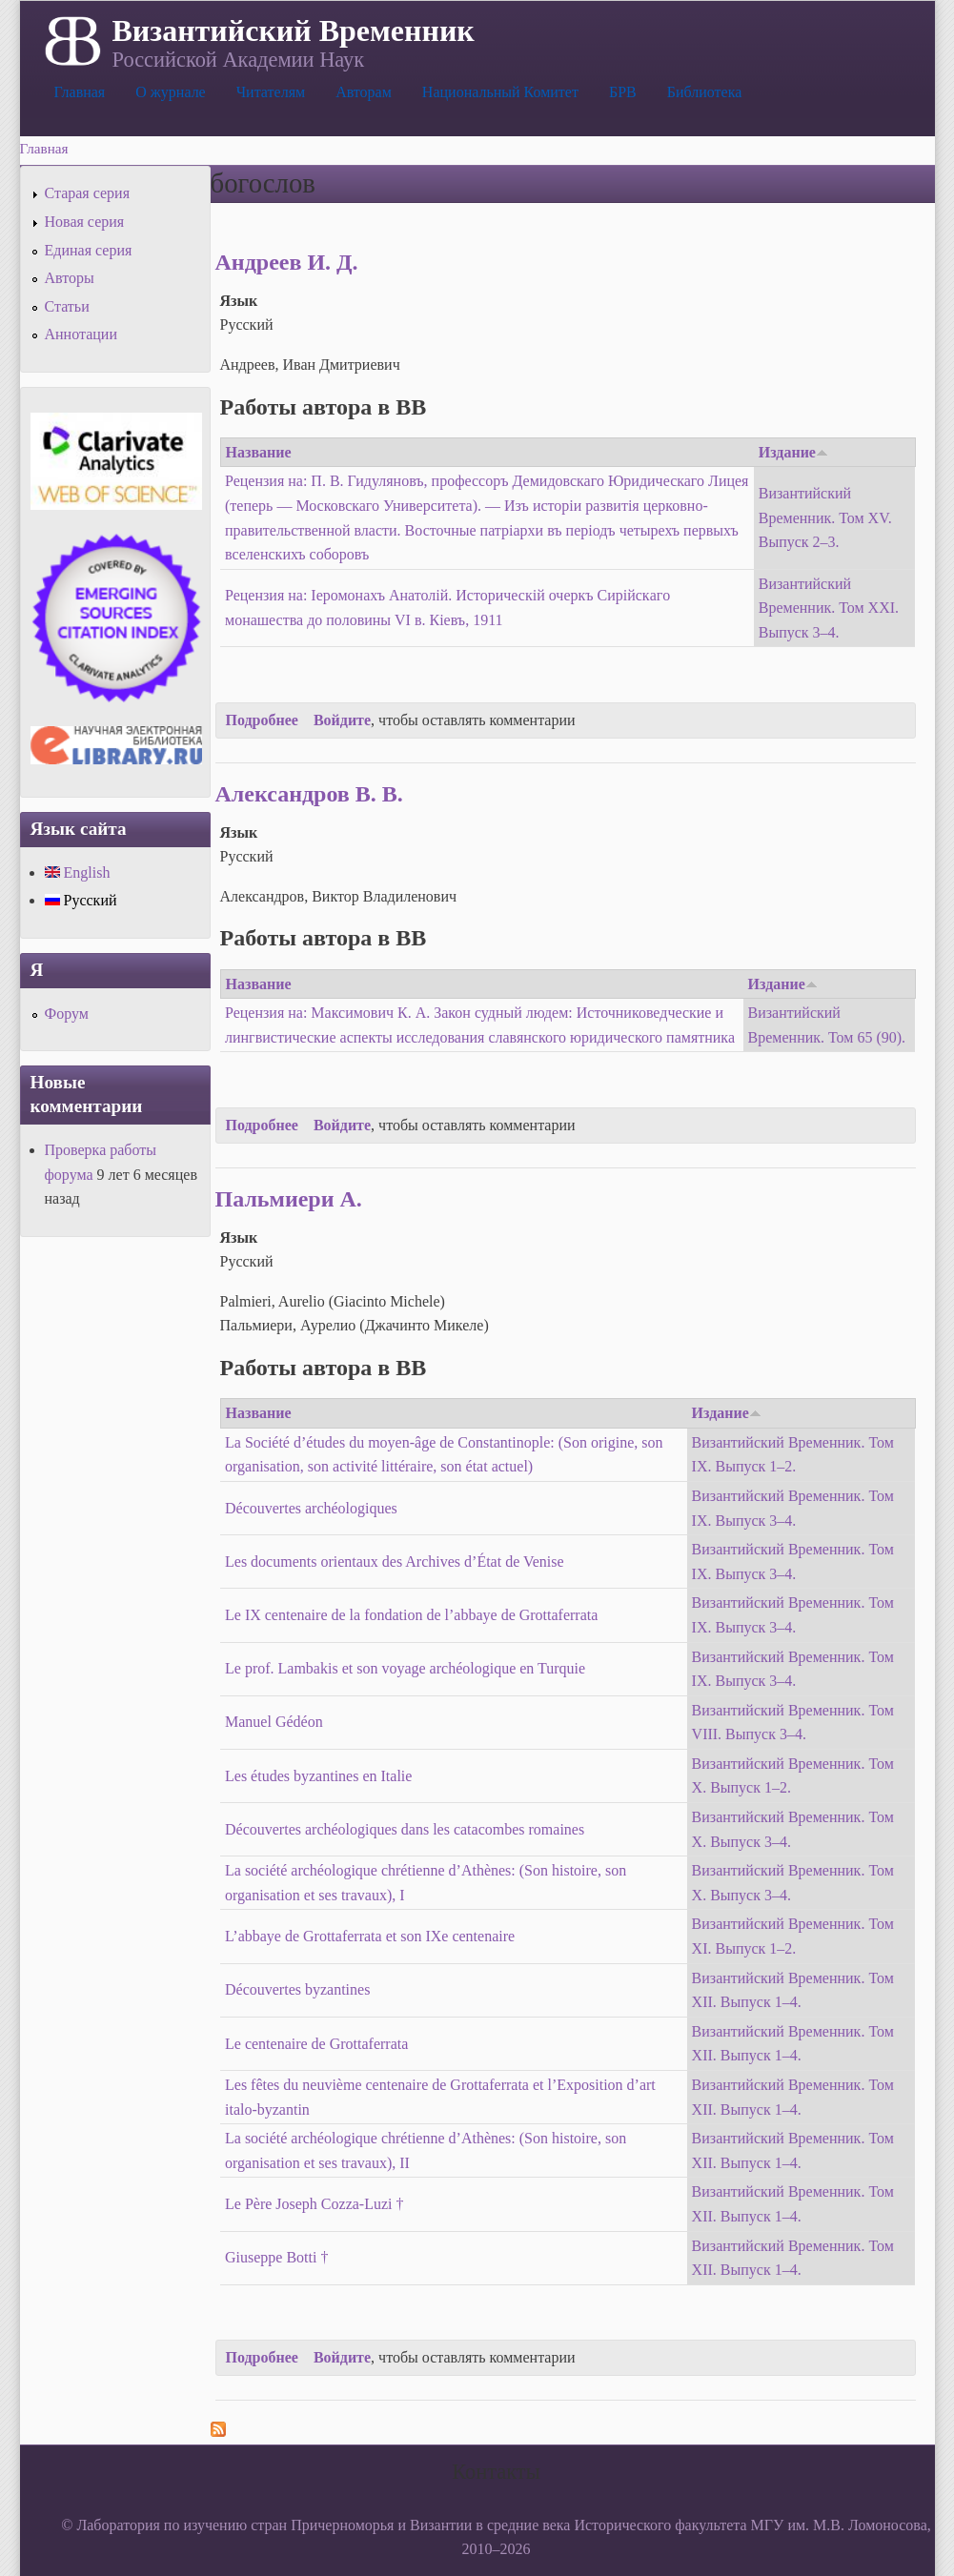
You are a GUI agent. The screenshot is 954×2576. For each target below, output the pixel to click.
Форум (67, 1013)
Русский (81, 900)
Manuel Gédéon (274, 1722)
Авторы (69, 278)
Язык (239, 301)
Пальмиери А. (288, 1199)
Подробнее (262, 720)
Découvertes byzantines (297, 1989)
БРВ (623, 92)
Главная (80, 92)
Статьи (67, 306)
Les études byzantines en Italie (318, 1776)
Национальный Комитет (500, 92)
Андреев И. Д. (286, 262)
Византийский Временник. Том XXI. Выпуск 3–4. (829, 608)
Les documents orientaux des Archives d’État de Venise (394, 1561)
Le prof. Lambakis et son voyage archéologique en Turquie (405, 1668)
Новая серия (85, 221)
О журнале (170, 92)
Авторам (363, 92)
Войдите (342, 720)
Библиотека (704, 92)
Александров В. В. (309, 793)
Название (259, 452)
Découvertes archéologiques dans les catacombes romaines (404, 1829)
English (78, 872)
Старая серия (88, 193)
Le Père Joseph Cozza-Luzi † (314, 2204)
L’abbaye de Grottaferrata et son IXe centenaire (370, 1936)
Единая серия (88, 250)
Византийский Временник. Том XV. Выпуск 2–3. (825, 517)
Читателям (270, 92)
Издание (793, 452)
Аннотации (81, 334)
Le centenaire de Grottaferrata (316, 2044)
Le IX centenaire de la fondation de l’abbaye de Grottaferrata (411, 1615)
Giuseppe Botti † (276, 2257)
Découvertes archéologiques (311, 1508)
